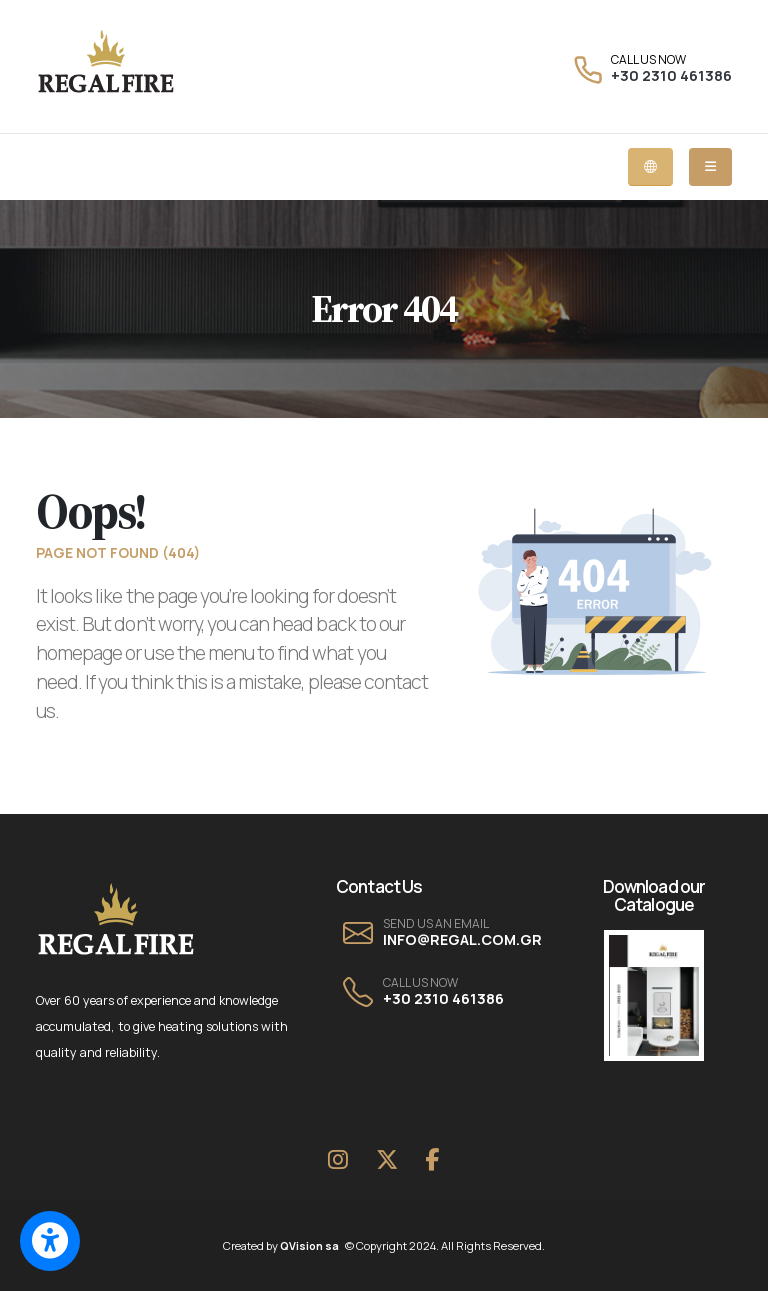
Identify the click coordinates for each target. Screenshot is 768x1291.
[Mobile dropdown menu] (710, 167)
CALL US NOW (648, 60)
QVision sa (313, 1245)
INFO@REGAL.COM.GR (462, 939)
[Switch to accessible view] (50, 1241)
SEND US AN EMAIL (436, 924)
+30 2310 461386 (671, 75)
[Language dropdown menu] (650, 167)
